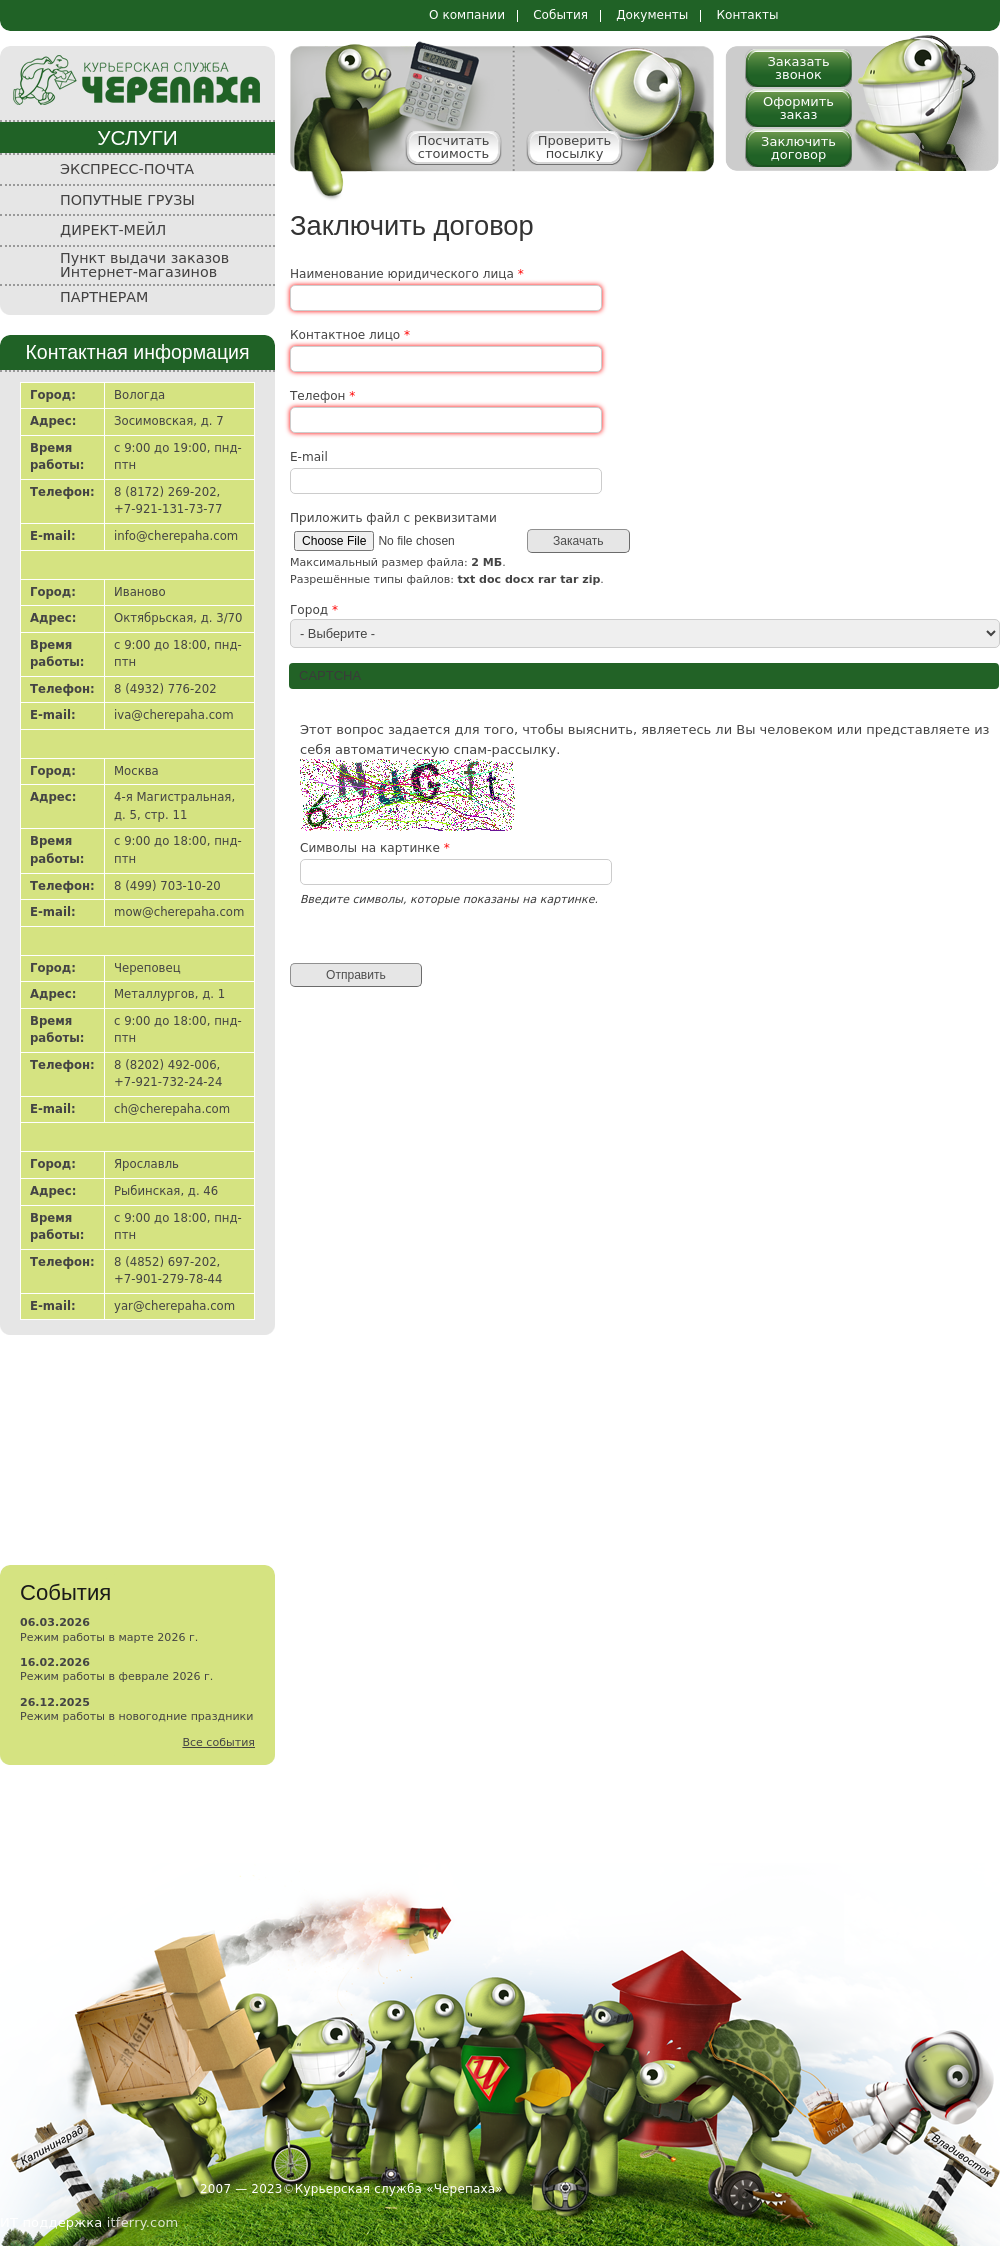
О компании (467, 15)
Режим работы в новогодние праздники (136, 1716)
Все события (218, 1742)
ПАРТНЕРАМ (104, 297)
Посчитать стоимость (454, 147)
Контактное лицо (350, 335)
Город (314, 610)
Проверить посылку (575, 147)
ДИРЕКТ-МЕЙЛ (113, 230)
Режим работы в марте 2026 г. (109, 1637)
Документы (652, 15)
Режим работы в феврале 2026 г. (116, 1676)
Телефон (322, 396)
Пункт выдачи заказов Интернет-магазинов (144, 265)
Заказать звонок (798, 68)
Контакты (747, 15)
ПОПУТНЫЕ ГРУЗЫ (127, 200)
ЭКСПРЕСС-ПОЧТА (127, 169)
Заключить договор (798, 148)
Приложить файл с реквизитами (393, 518)
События (560, 15)
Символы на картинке (375, 848)
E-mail (309, 457)
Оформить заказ (798, 108)
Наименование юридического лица (407, 274)
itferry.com (143, 2222)
